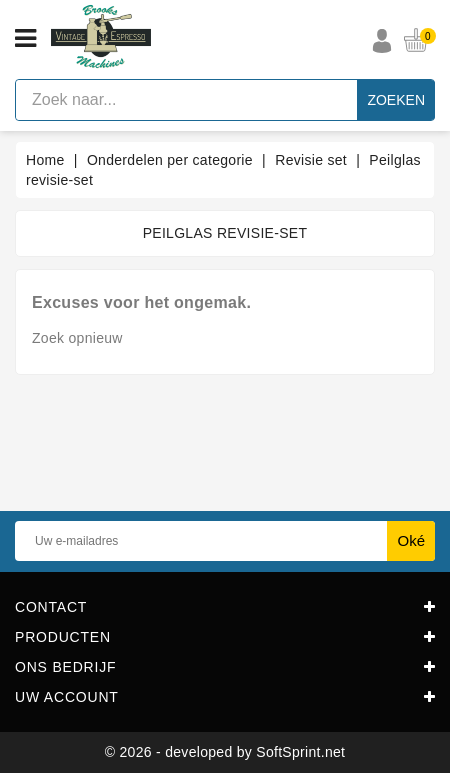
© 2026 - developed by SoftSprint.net (225, 752)
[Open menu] (25, 39)
